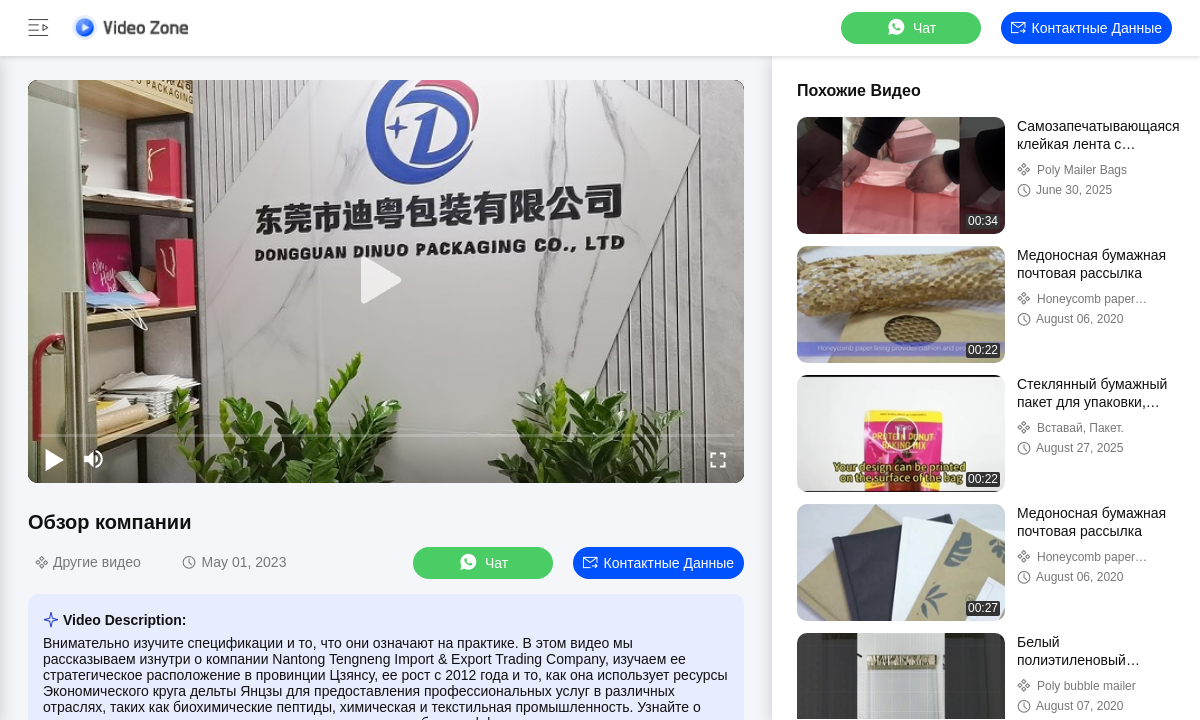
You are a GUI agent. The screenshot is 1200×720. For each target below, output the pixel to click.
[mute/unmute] (94, 459)
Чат (910, 27)
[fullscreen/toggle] (718, 459)
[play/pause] (54, 459)
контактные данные (1086, 28)
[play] (386, 281)
